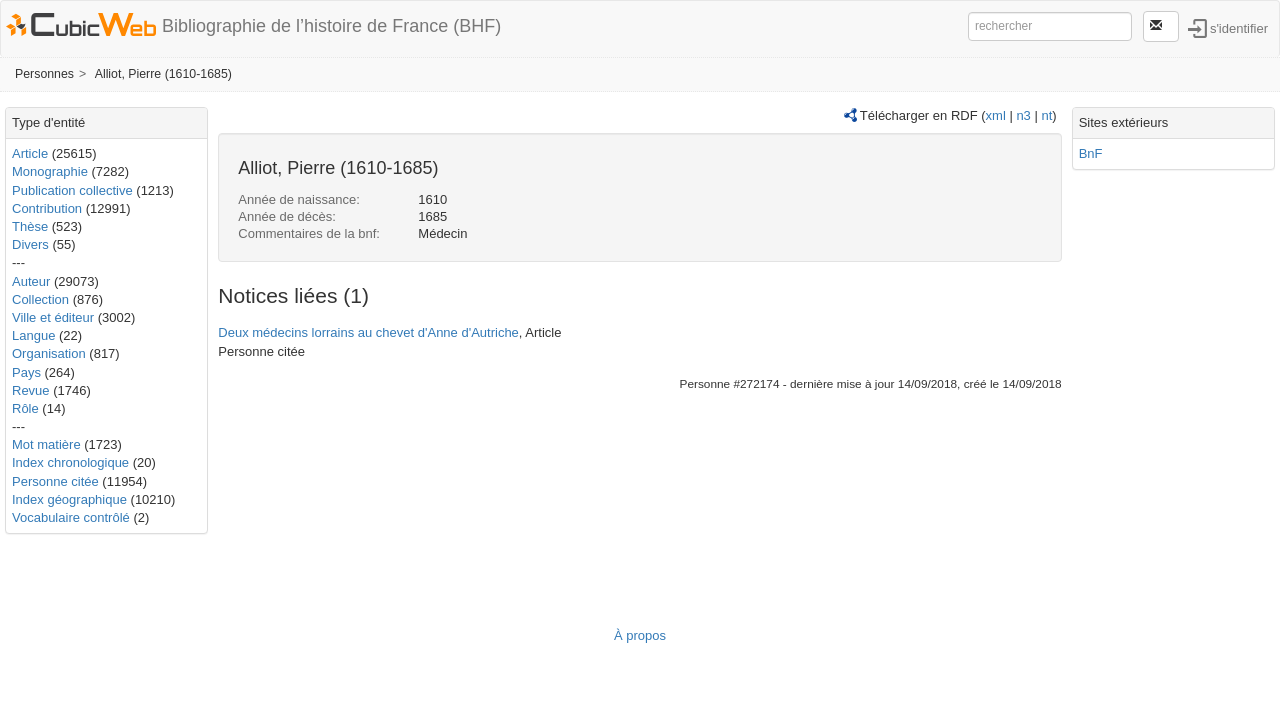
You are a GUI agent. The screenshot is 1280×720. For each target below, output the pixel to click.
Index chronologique (70, 462)
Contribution (47, 208)
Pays (26, 372)
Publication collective (72, 190)
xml (996, 115)
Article (30, 153)
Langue (33, 335)
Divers (30, 244)
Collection (40, 299)
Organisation (49, 353)
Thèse (30, 226)
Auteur (31, 281)
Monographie (50, 171)
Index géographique (69, 499)
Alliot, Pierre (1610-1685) (163, 74)
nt (1046, 115)
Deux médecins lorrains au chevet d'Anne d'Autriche (368, 332)
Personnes (44, 74)
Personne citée (55, 481)
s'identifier (1239, 27)
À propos (640, 635)
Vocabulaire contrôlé (71, 517)
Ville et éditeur (55, 317)
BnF (1091, 153)
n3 (1023, 115)
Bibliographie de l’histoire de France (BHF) (331, 26)
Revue (31, 390)
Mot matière (46, 444)
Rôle (25, 408)
